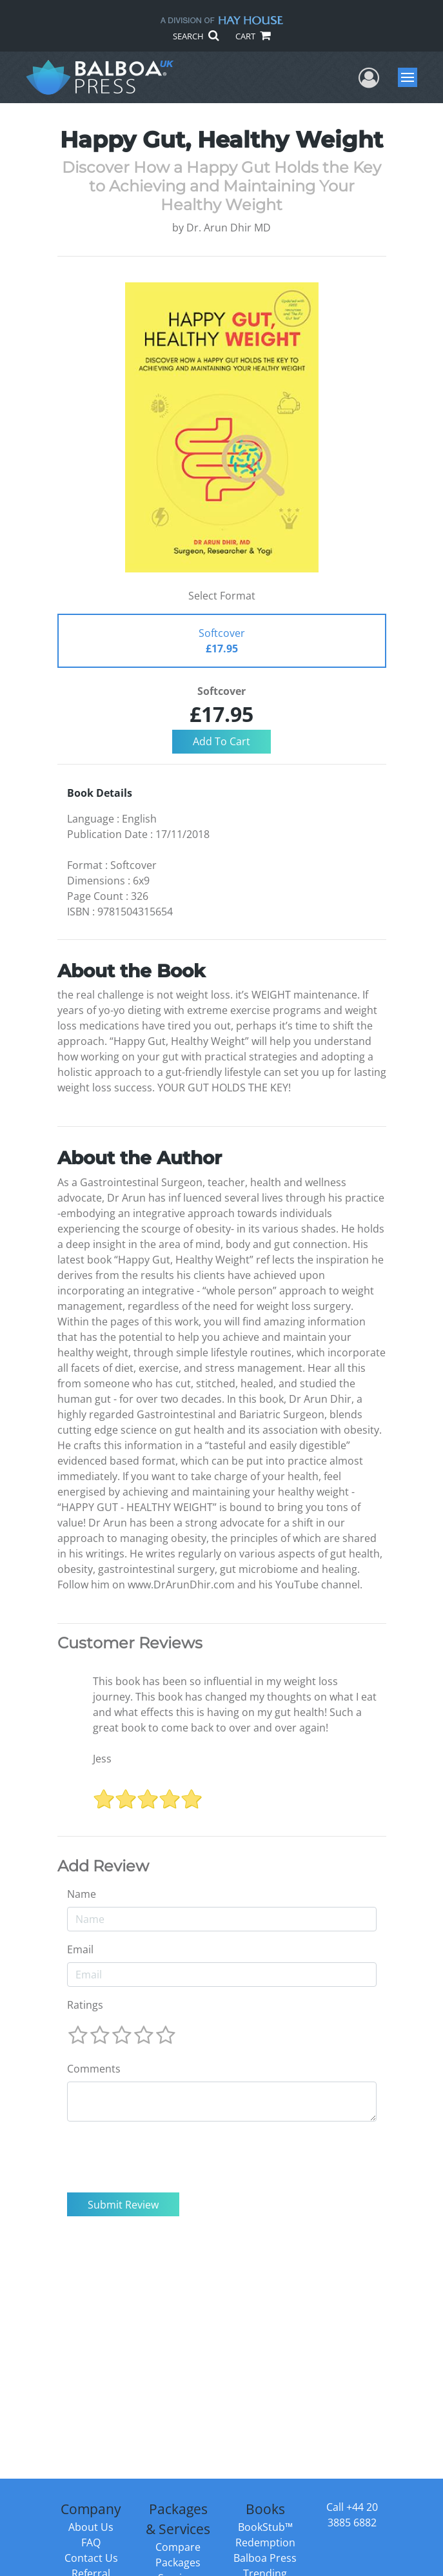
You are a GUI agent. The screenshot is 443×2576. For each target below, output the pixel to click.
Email (80, 1949)
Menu (409, 77)
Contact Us (91, 2558)
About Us (90, 2527)
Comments (94, 2069)
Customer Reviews (129, 1643)
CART (252, 36)
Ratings (85, 2005)
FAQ (91, 2542)
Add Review (103, 1866)
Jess (102, 1758)
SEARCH (196, 36)
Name (81, 1894)
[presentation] (165, 2157)
